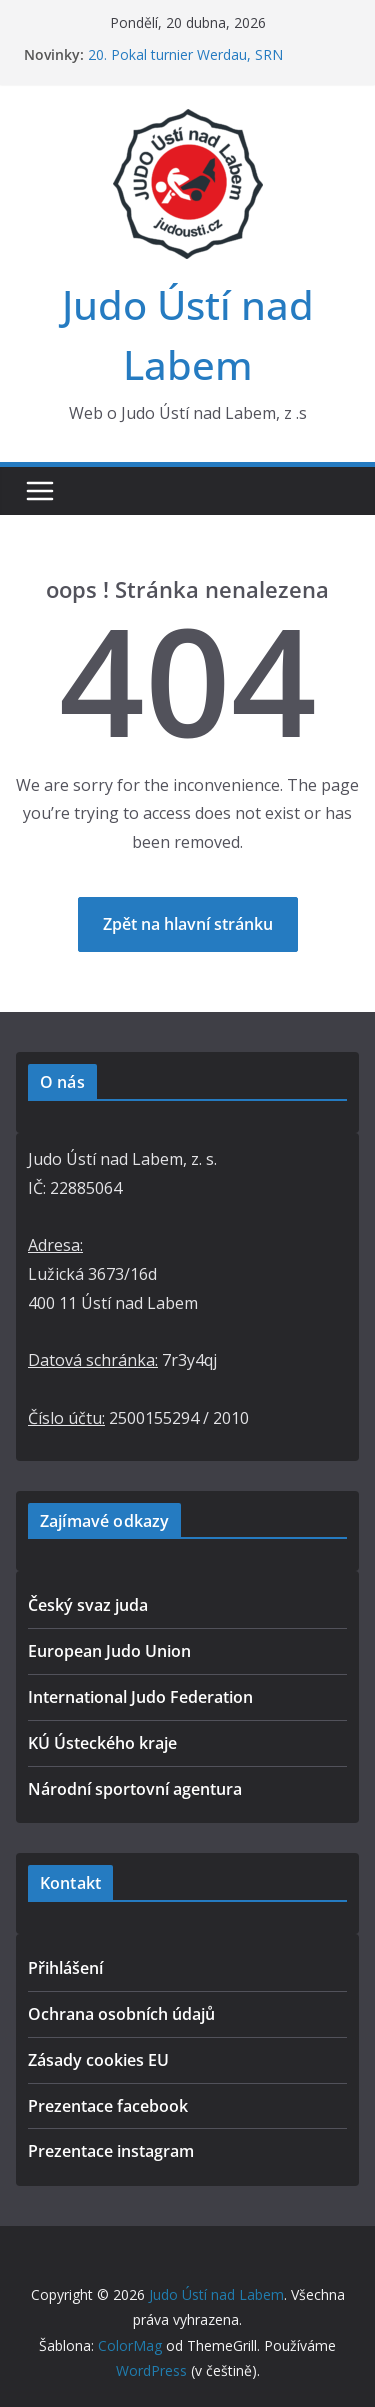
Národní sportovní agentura (135, 1789)
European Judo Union (109, 1651)
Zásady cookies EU (98, 2060)
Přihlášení (65, 1968)
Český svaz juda (88, 1605)
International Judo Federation (140, 1697)
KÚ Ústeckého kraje (102, 1743)
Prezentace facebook (108, 2106)
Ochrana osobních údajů (121, 2014)
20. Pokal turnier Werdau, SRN (185, 54)
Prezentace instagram (111, 2151)
